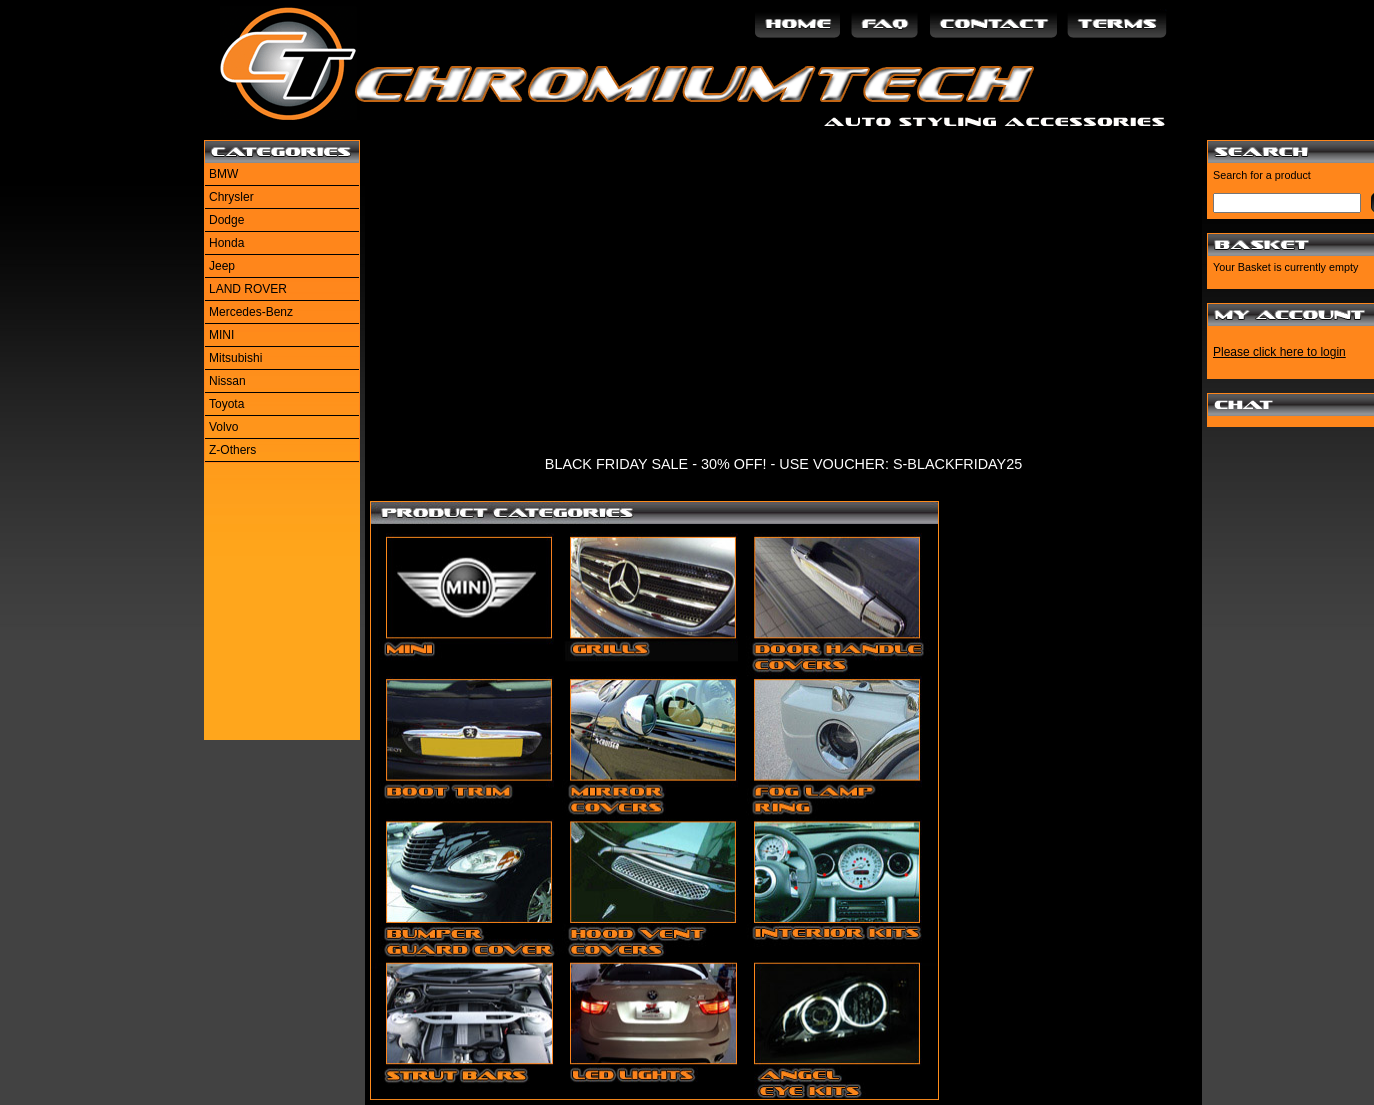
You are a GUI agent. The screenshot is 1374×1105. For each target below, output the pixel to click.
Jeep (222, 266)
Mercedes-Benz (251, 312)
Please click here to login (1279, 352)
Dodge (226, 220)
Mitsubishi (235, 358)
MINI (221, 335)
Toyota (226, 404)
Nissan (227, 381)
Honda (226, 243)
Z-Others (232, 450)
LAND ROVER (248, 289)
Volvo (223, 427)
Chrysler (231, 197)
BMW (223, 174)
